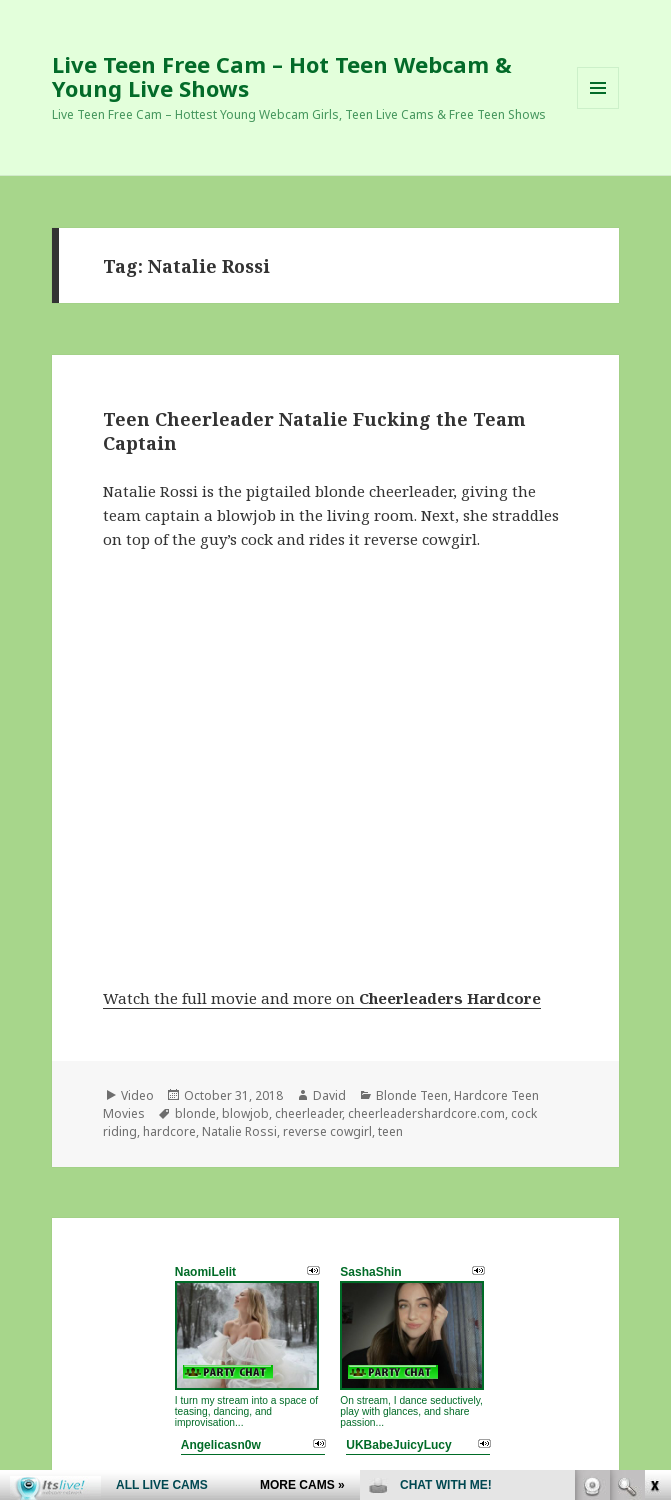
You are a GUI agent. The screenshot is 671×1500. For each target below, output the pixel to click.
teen (390, 1131)
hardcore (169, 1131)
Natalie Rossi (239, 1131)
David (329, 1095)
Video (137, 1095)
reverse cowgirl (327, 1131)
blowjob (245, 1113)
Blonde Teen (412, 1095)
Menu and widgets (598, 108)
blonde (195, 1113)
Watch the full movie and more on (322, 998)
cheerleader (308, 1113)
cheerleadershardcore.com (426, 1113)
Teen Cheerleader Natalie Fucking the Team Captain (314, 431)
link (653, 1187)
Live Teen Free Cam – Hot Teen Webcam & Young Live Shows (282, 76)
